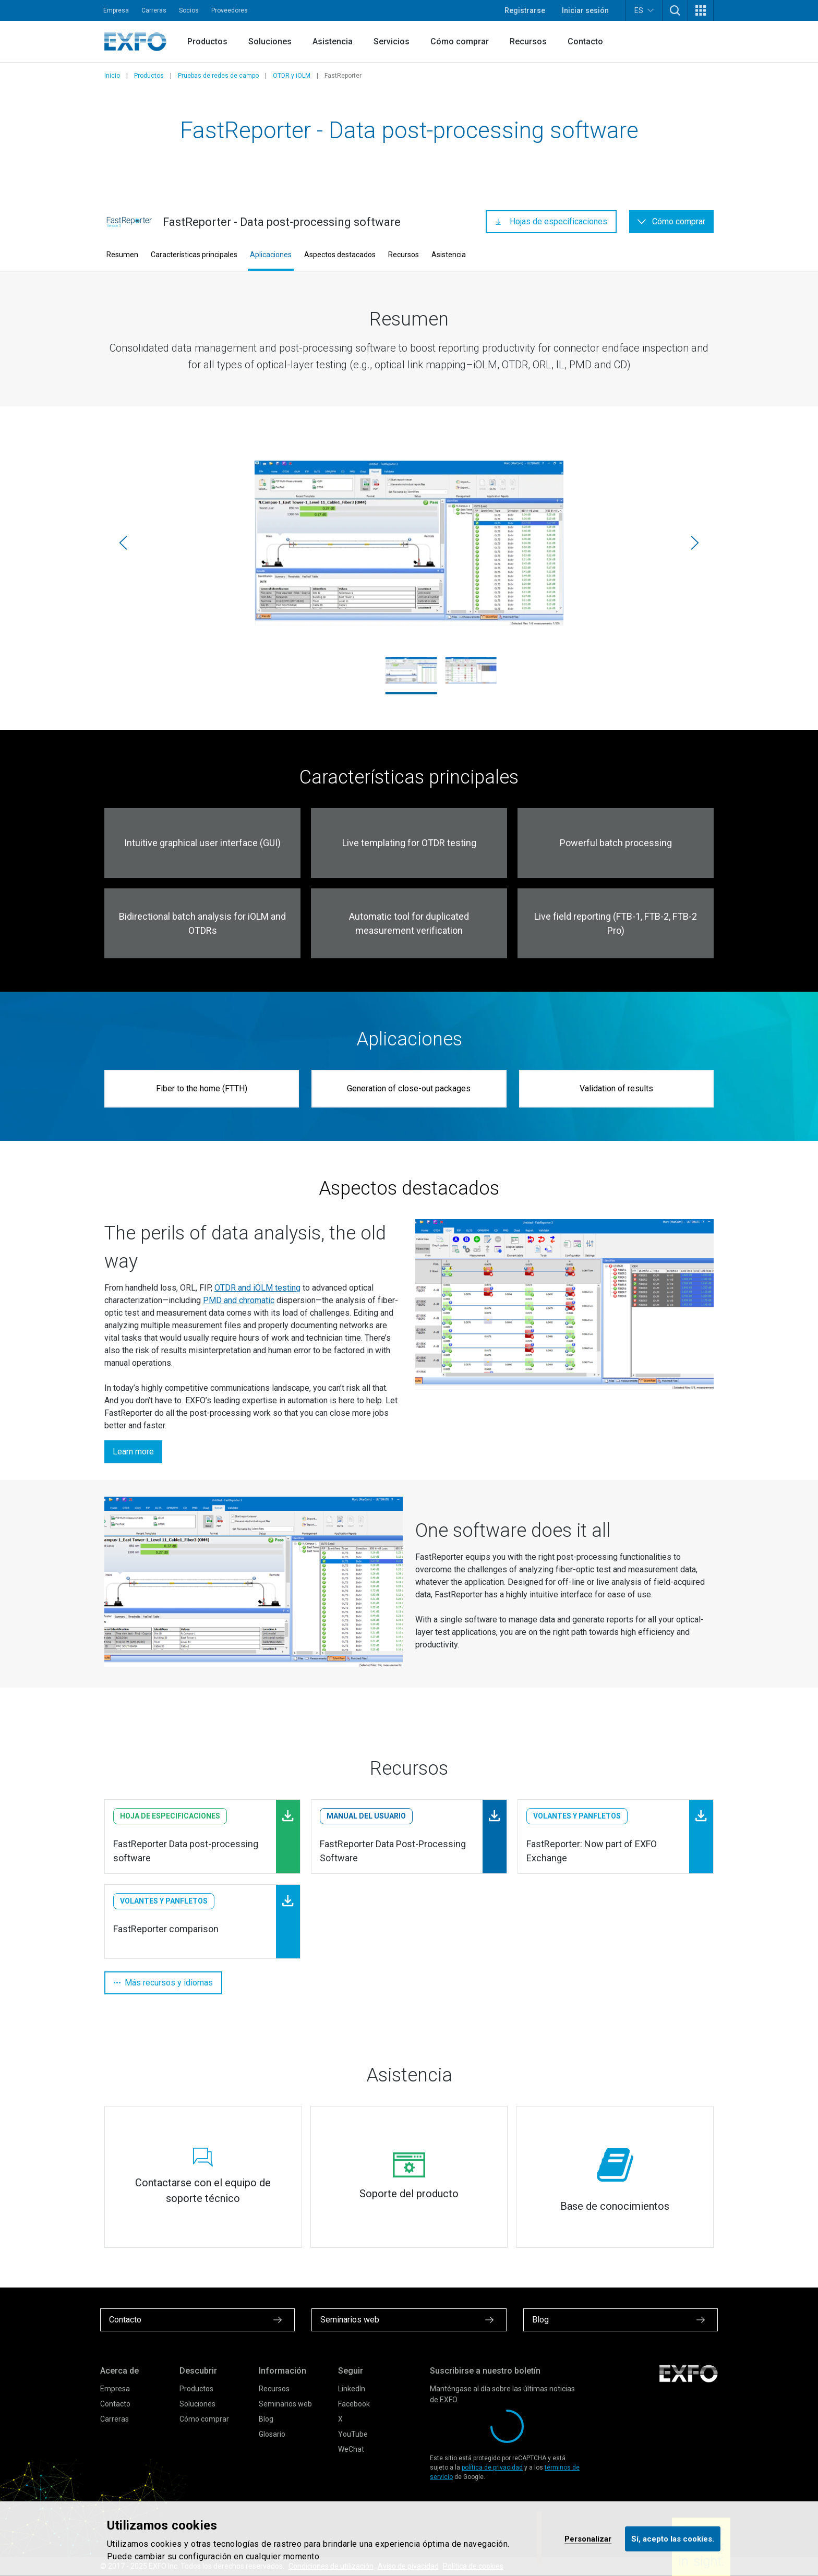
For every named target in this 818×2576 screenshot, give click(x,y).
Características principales (194, 254)
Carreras (153, 10)
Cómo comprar (459, 41)
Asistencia (332, 41)
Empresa (116, 10)
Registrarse (524, 10)
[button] (675, 10)
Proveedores (229, 10)
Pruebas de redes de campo (218, 75)
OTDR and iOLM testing (257, 1288)
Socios (189, 10)
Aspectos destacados (340, 254)
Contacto (585, 41)
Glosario (272, 2434)
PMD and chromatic (238, 1300)
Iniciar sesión (585, 10)
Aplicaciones (271, 254)
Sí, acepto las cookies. (672, 2538)
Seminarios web (285, 2404)
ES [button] (644, 10)
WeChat (351, 2449)
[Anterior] (123, 543)
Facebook (354, 2404)
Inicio (112, 75)
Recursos (528, 41)
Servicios (392, 41)
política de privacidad (492, 2467)
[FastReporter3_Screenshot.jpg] (471, 670)
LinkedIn (351, 2389)
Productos (207, 41)
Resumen (122, 254)
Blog (266, 2419)
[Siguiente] (694, 543)
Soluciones (270, 41)
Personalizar (587, 2538)
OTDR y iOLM (291, 75)
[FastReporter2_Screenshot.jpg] (409, 543)
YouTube (353, 2434)
